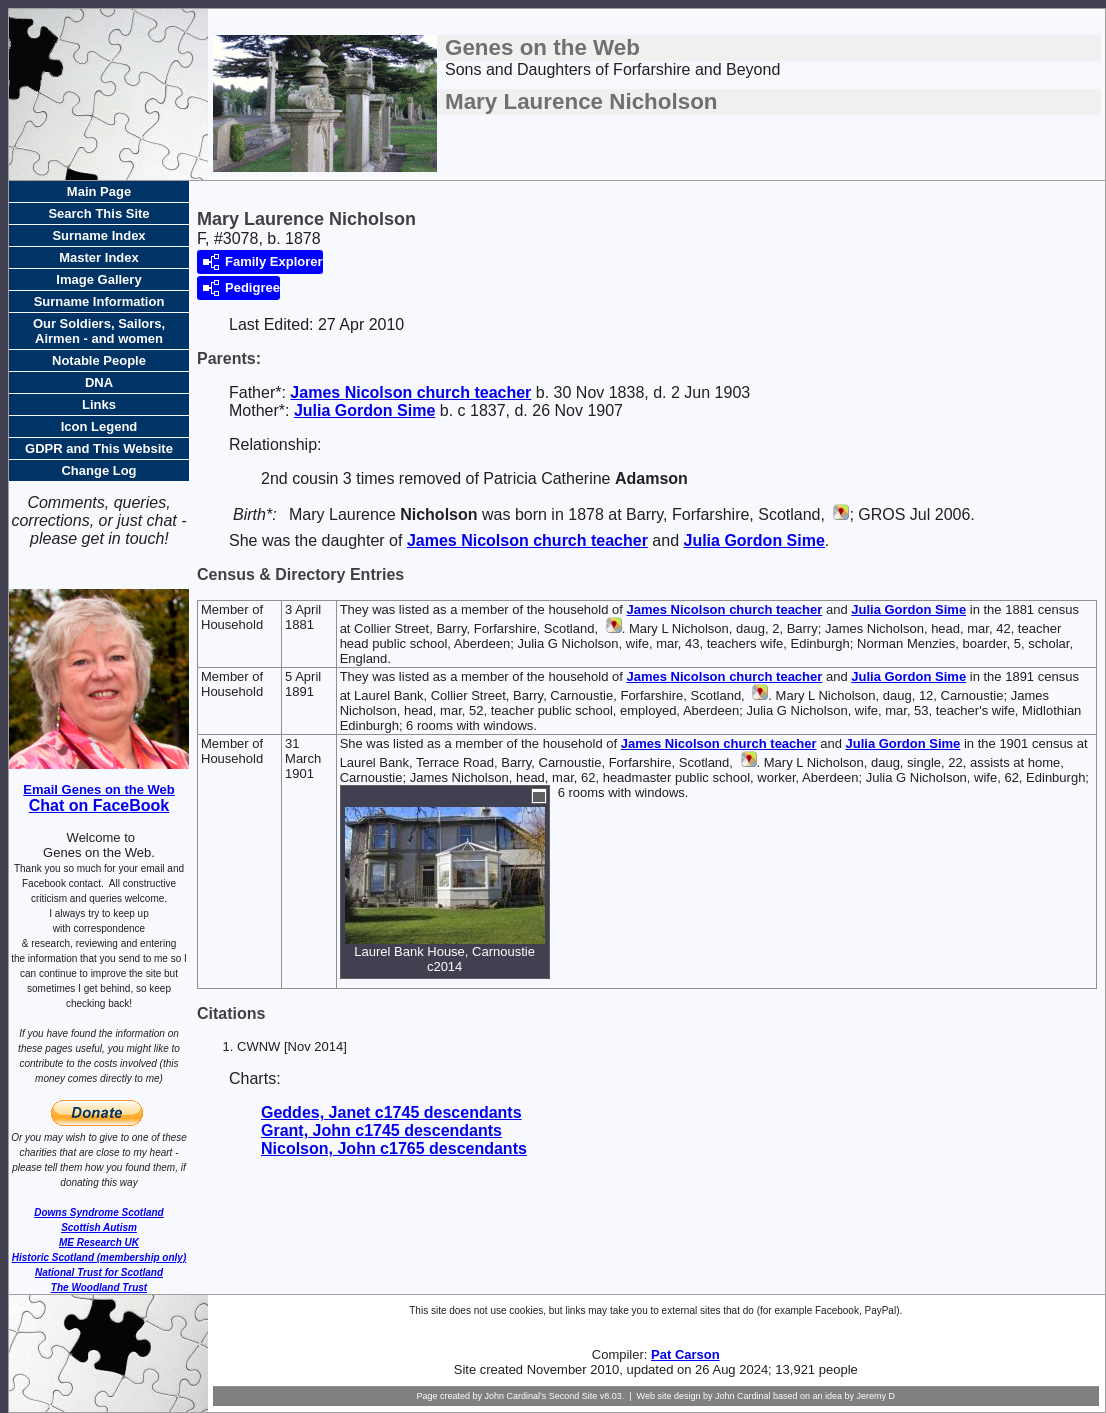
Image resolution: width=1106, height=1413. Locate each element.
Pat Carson (685, 1354)
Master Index (98, 257)
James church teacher (410, 392)
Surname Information (99, 301)
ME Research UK (99, 1242)
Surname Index (98, 235)
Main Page (99, 191)
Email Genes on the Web (98, 789)
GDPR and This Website (99, 448)
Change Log (98, 470)
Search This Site (98, 213)
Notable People (99, 360)
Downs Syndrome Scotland (98, 1212)
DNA (99, 382)
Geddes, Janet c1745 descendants (391, 1112)
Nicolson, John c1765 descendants (394, 1148)
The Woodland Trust (99, 1287)
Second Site (573, 1396)
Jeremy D (876, 1396)
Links (99, 404)
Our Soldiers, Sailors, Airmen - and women (99, 331)
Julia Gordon (364, 410)
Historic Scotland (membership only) (99, 1257)
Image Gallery (98, 279)
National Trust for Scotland (99, 1272)
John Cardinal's (515, 1396)
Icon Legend (99, 426)
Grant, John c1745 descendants (381, 1130)
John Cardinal (743, 1396)
